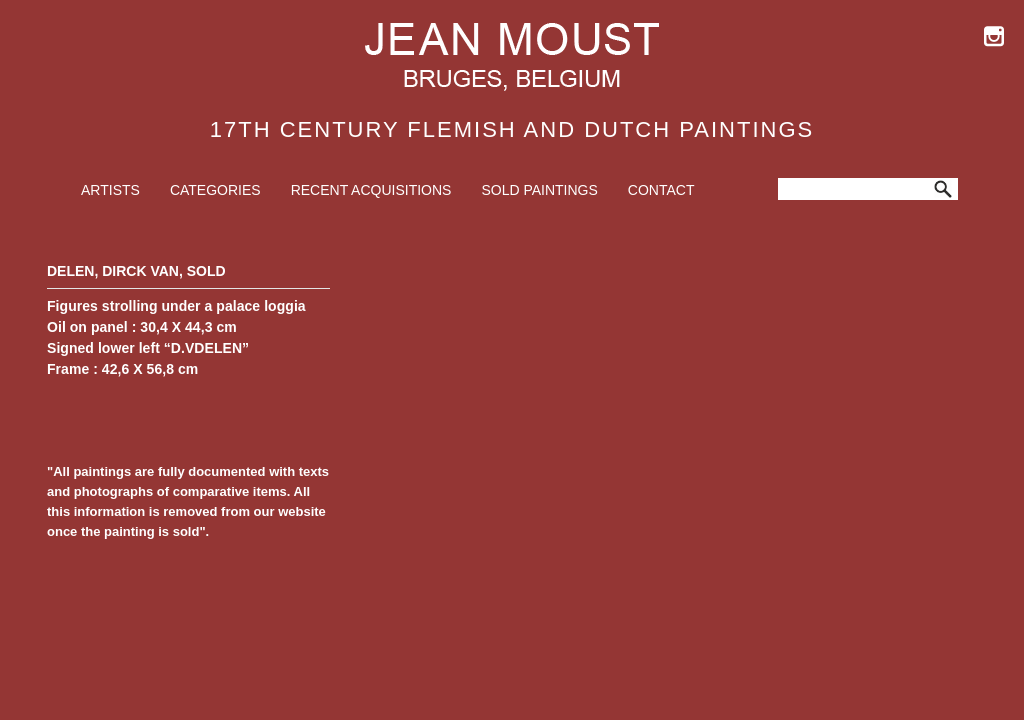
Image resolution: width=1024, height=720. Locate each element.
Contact (661, 190)
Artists (110, 190)
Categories (215, 190)
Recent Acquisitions (371, 190)
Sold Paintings (539, 190)
